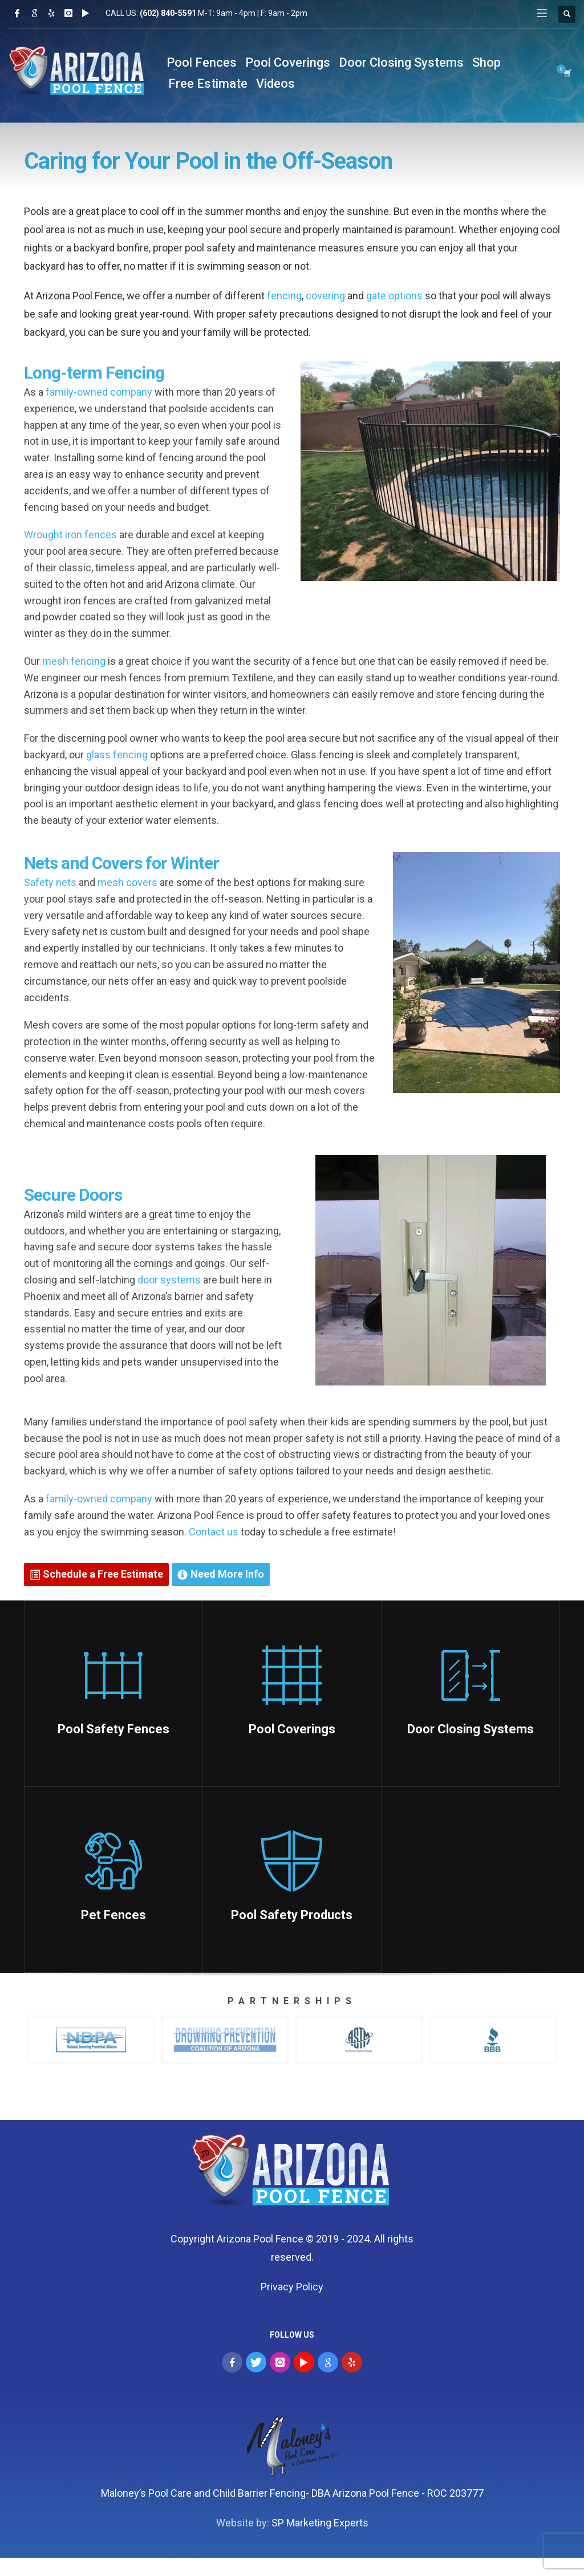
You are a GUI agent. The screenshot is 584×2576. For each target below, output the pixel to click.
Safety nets (50, 882)
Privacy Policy (292, 2287)
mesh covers (127, 882)
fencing (284, 296)
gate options (394, 296)
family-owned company (99, 392)
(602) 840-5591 (168, 13)
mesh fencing (74, 661)
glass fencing (117, 755)
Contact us (213, 1532)
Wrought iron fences (70, 535)
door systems (169, 1280)
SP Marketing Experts (319, 2523)
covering (325, 296)
